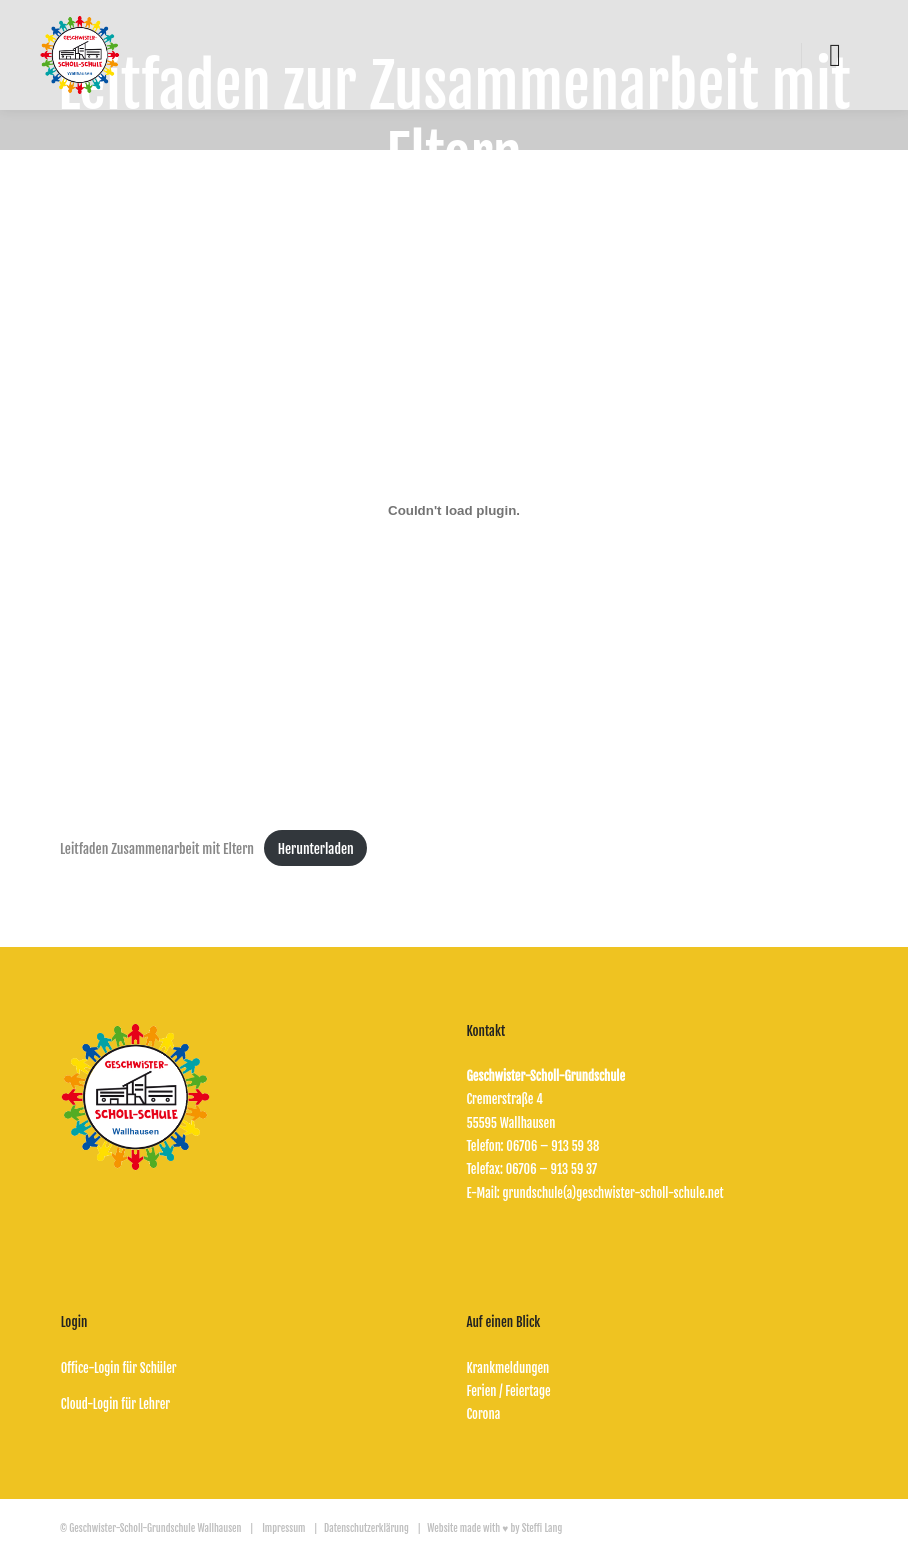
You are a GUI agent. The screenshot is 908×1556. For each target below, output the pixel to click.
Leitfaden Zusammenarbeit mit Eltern (157, 848)
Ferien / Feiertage (508, 1391)
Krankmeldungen (507, 1368)
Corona (483, 1414)
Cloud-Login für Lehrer (115, 1404)
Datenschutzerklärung (367, 1528)
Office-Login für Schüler (119, 1368)
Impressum (283, 1528)
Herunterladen (316, 848)
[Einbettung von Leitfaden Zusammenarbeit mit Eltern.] (454, 510)
